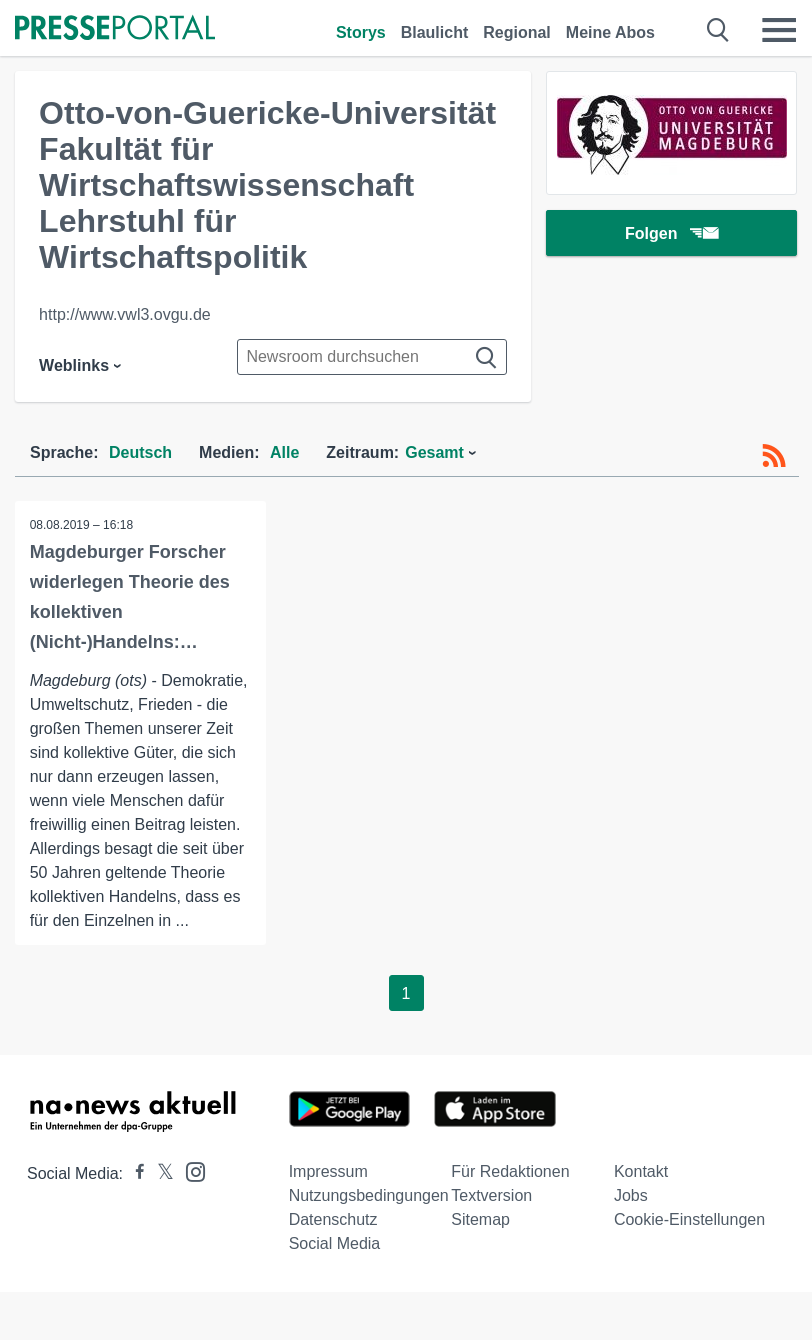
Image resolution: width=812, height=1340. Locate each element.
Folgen (671, 234)
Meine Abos (610, 32)
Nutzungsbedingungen (369, 1195)
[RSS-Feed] (774, 456)
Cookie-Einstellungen (689, 1219)
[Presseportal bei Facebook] (134, 1173)
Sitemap (480, 1219)
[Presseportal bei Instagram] (189, 1170)
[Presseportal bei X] (159, 1173)
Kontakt (641, 1171)
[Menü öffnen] (779, 30)
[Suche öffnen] (718, 30)
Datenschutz (333, 1219)
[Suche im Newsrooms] (372, 357)
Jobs (631, 1195)
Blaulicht (435, 32)
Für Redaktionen (510, 1171)
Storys (361, 32)
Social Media (335, 1243)
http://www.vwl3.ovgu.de (125, 314)
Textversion (491, 1195)
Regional (517, 32)
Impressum (328, 1171)
